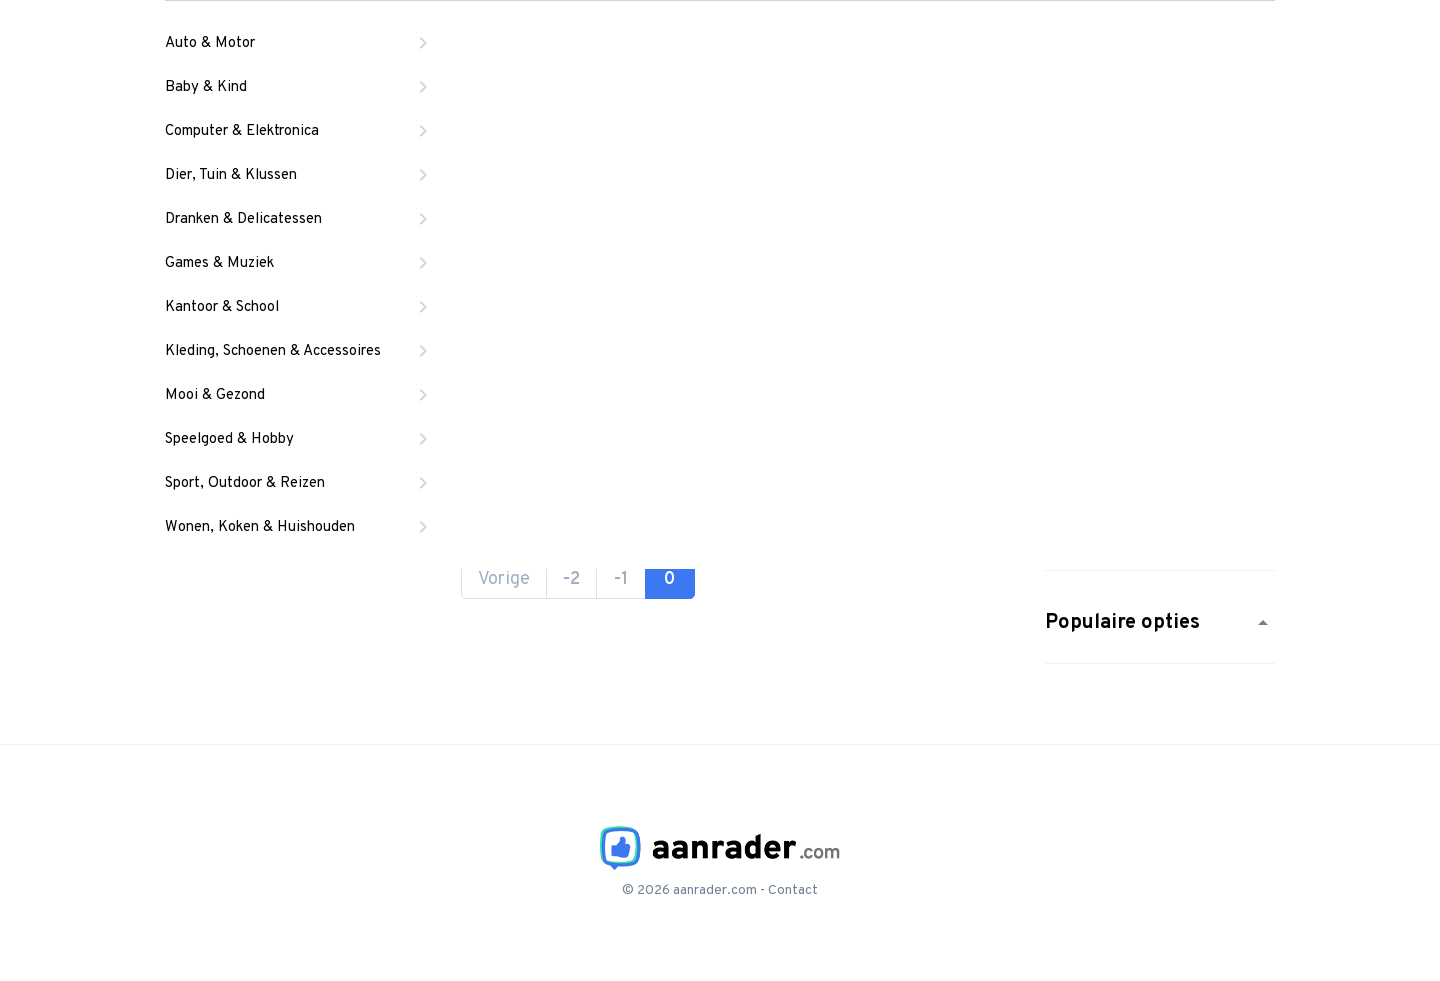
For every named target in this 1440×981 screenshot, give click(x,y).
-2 (571, 579)
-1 (621, 579)
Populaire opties (1160, 623)
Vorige (504, 579)
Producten (637, 45)
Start (368, 121)
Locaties (781, 45)
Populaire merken (1160, 530)
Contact (793, 890)
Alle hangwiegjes (495, 121)
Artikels (914, 45)
